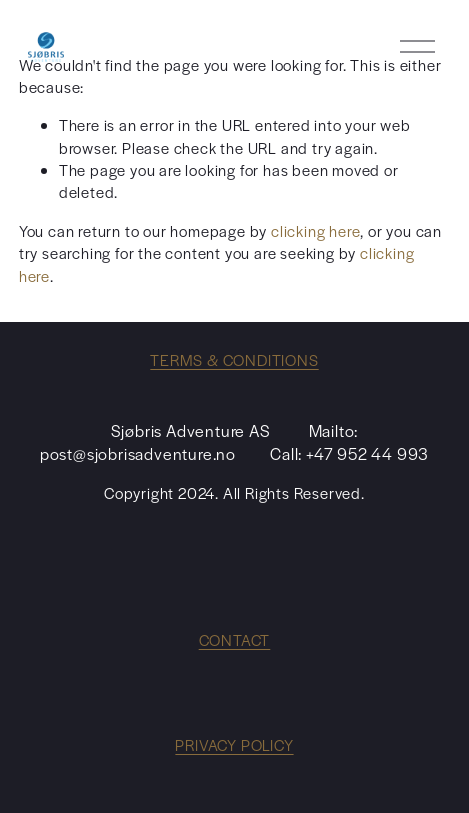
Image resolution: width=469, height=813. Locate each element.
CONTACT (235, 639)
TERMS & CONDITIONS (234, 359)
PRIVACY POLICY (234, 744)
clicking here (315, 230)
